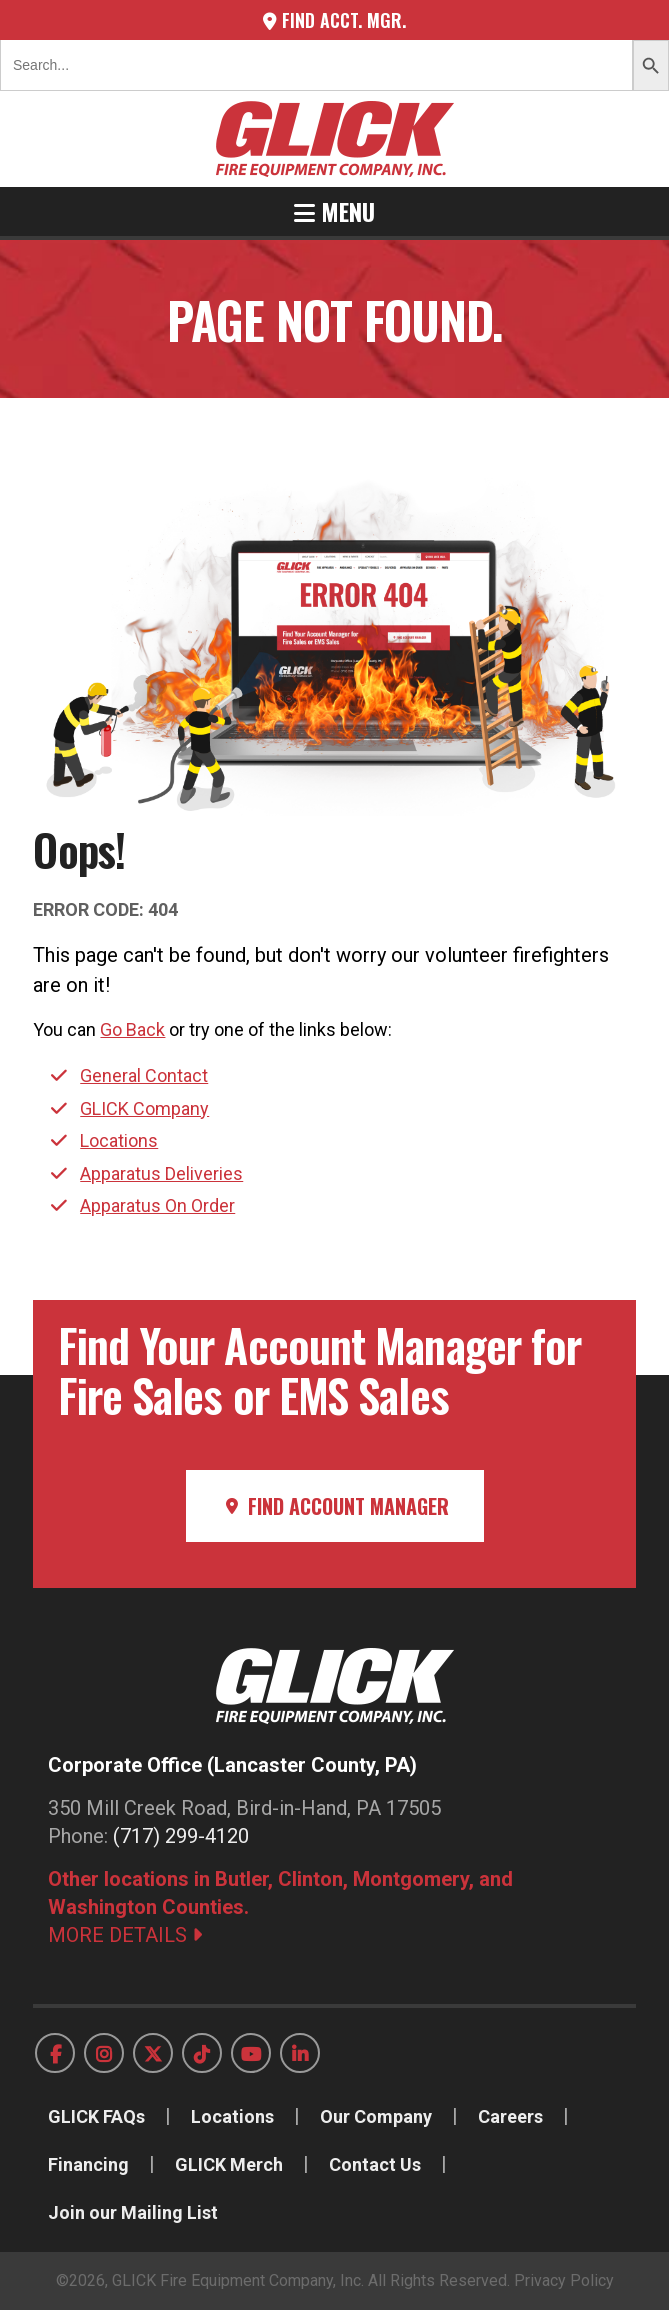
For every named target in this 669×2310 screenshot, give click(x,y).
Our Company (376, 2116)
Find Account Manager (335, 1506)
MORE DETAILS (125, 1935)
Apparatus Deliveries (161, 1173)
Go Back (132, 1029)
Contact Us (375, 2164)
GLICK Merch (229, 2164)
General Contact (144, 1075)
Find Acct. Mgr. (334, 20)
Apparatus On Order (157, 1205)
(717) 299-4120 (181, 1836)
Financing (88, 2164)
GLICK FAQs (96, 2116)
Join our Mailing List (133, 2212)
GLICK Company (144, 1108)
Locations (119, 1140)
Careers (510, 2116)
